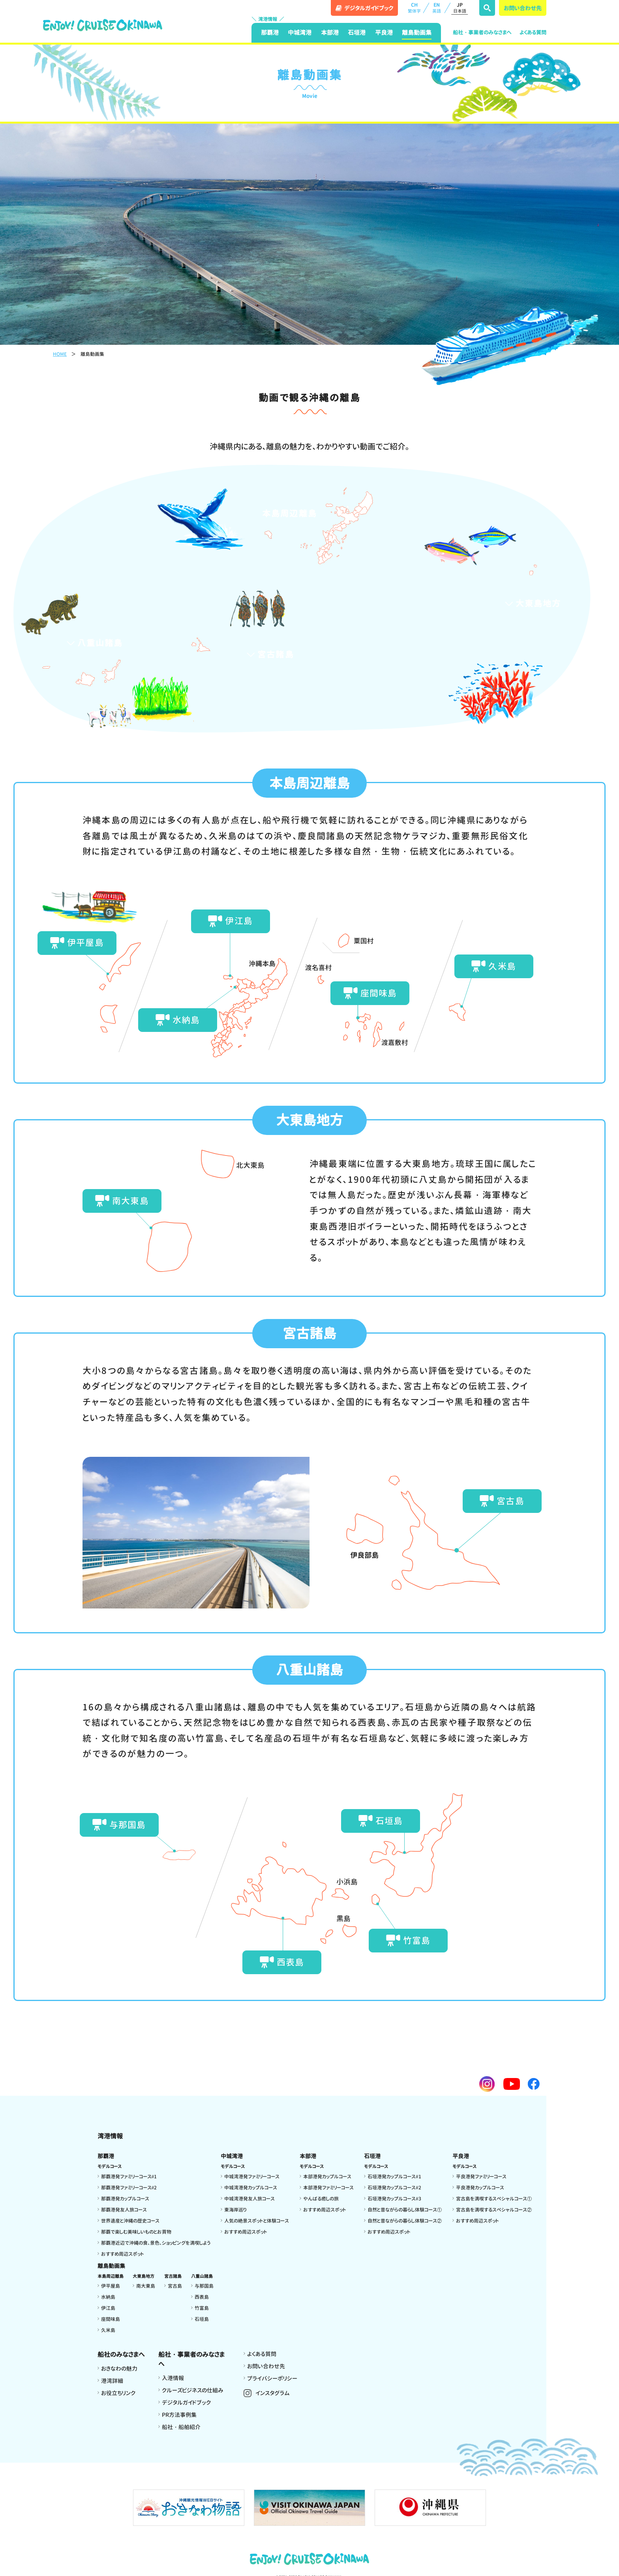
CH (414, 8)
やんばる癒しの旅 (321, 2198)
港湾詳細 (112, 2380)
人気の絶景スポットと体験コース (256, 2220)
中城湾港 (299, 32)
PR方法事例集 (179, 2414)
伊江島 (230, 921)
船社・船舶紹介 (181, 2427)
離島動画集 (416, 32)
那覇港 (270, 32)
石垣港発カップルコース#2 (394, 2187)
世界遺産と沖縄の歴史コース (130, 2220)
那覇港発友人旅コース (124, 2209)
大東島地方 (532, 603)
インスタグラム (272, 2393)
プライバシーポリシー (272, 2378)
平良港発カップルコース (480, 2187)
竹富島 (408, 1940)
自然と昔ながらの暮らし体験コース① (405, 2209)
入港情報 (173, 2378)
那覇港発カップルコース (125, 2198)
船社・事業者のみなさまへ (482, 32)
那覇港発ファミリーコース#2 (129, 2187)
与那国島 (119, 1824)
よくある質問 (533, 32)
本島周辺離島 (283, 513)
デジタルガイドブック (186, 2402)
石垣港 (357, 32)
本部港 (330, 32)
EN (436, 8)
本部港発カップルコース (327, 2176)
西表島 (282, 1962)
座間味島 (370, 993)
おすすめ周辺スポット (122, 2253)
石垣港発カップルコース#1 (394, 2176)
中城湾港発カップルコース (250, 2187)
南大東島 (121, 1200)
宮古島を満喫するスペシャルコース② (494, 2209)
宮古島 (502, 1500)
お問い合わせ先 (523, 8)
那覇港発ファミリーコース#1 (129, 2176)
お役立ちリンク (118, 2393)
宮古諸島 (270, 654)
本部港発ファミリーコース (328, 2187)
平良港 (384, 32)
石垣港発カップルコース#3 (394, 2198)
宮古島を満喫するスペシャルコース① (494, 2198)
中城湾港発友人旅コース (249, 2198)
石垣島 (380, 1820)
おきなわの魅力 (119, 2368)
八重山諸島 (94, 643)
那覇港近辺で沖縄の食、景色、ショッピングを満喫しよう (155, 2242)
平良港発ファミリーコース (481, 2176)
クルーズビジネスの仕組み (192, 2390)
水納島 (178, 1020)
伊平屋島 (76, 942)
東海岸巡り (235, 2209)
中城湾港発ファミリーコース (251, 2176)
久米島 (493, 966)
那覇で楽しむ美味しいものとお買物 (136, 2231)
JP (459, 8)
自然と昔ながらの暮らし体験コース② (405, 2220)
